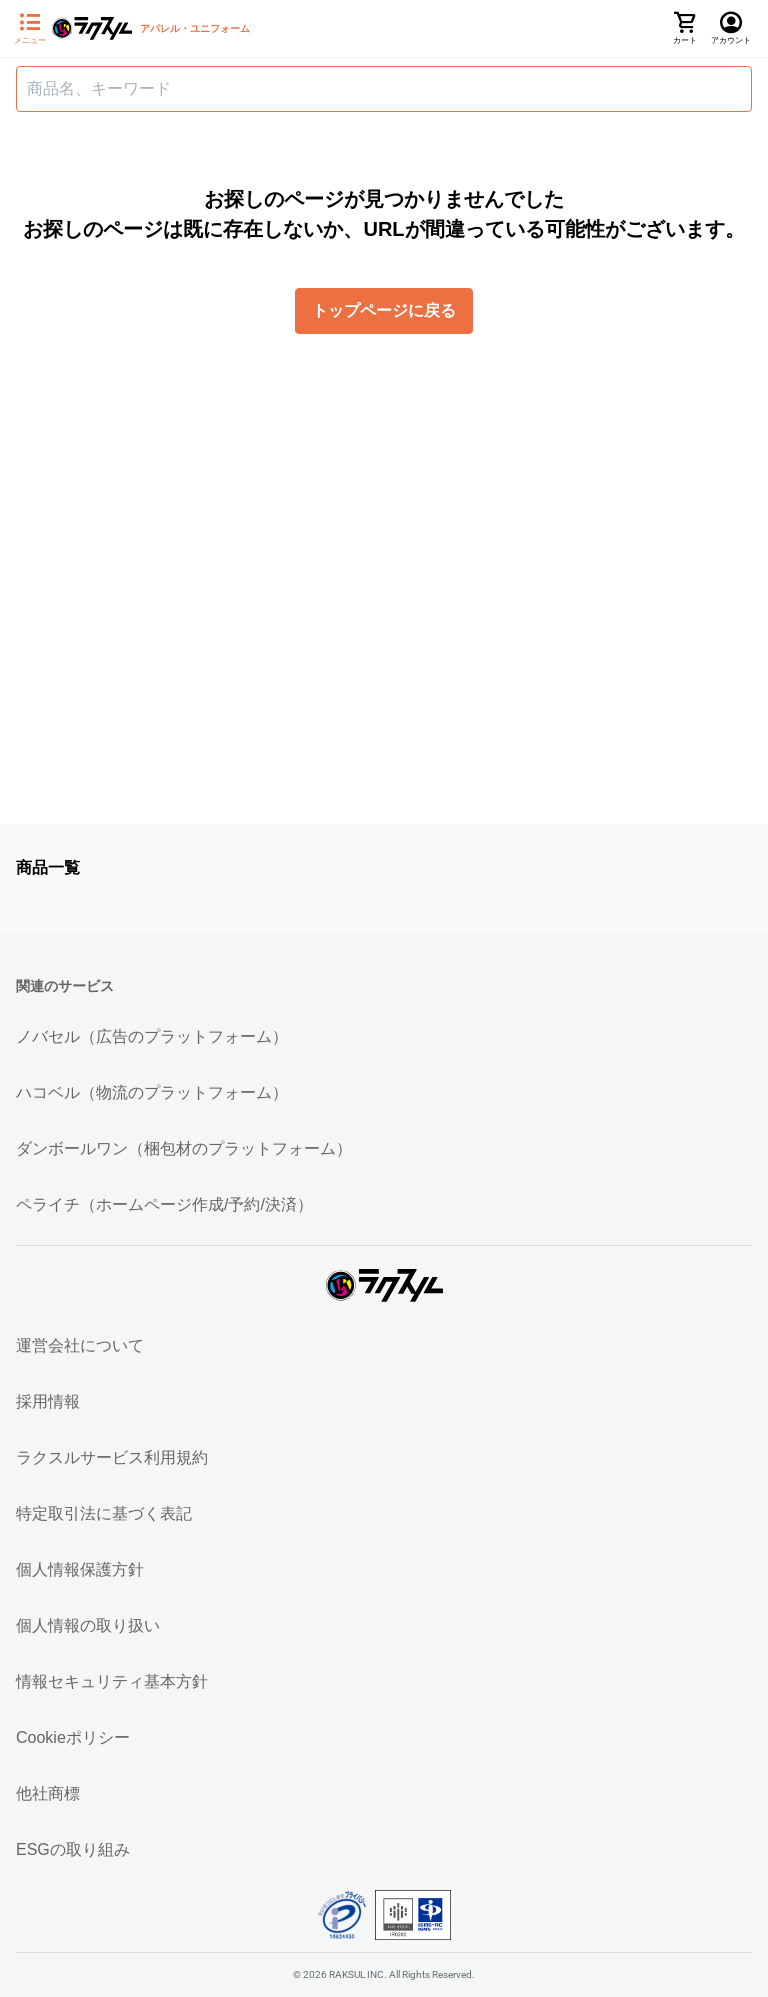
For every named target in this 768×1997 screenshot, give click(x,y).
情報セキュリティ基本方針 (112, 1681)
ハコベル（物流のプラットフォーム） (152, 1092)
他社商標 (48, 1793)
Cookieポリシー (73, 1737)
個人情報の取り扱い (88, 1625)
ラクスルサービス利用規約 (112, 1457)
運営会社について (80, 1345)
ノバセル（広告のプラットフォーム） (152, 1036)
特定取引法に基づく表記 (104, 1513)
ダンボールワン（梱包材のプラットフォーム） (184, 1148)
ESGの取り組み (73, 1849)
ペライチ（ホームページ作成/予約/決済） (164, 1204)
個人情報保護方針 (80, 1569)
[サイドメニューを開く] (30, 29)
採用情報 (48, 1401)
